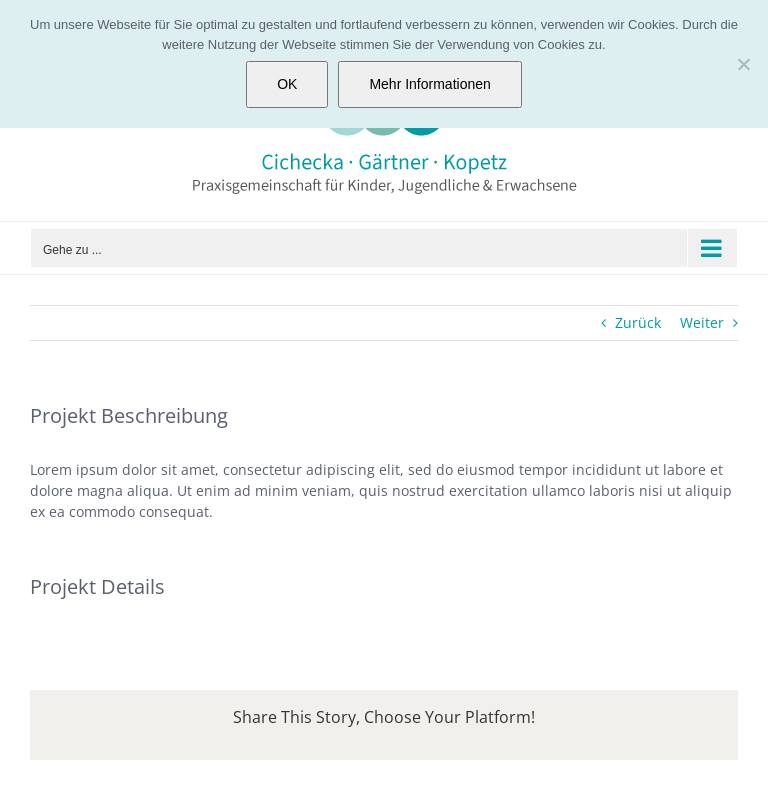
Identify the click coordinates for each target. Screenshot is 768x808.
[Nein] (743, 64)
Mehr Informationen (429, 84)
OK (287, 84)
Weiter (702, 322)
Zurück (638, 322)
